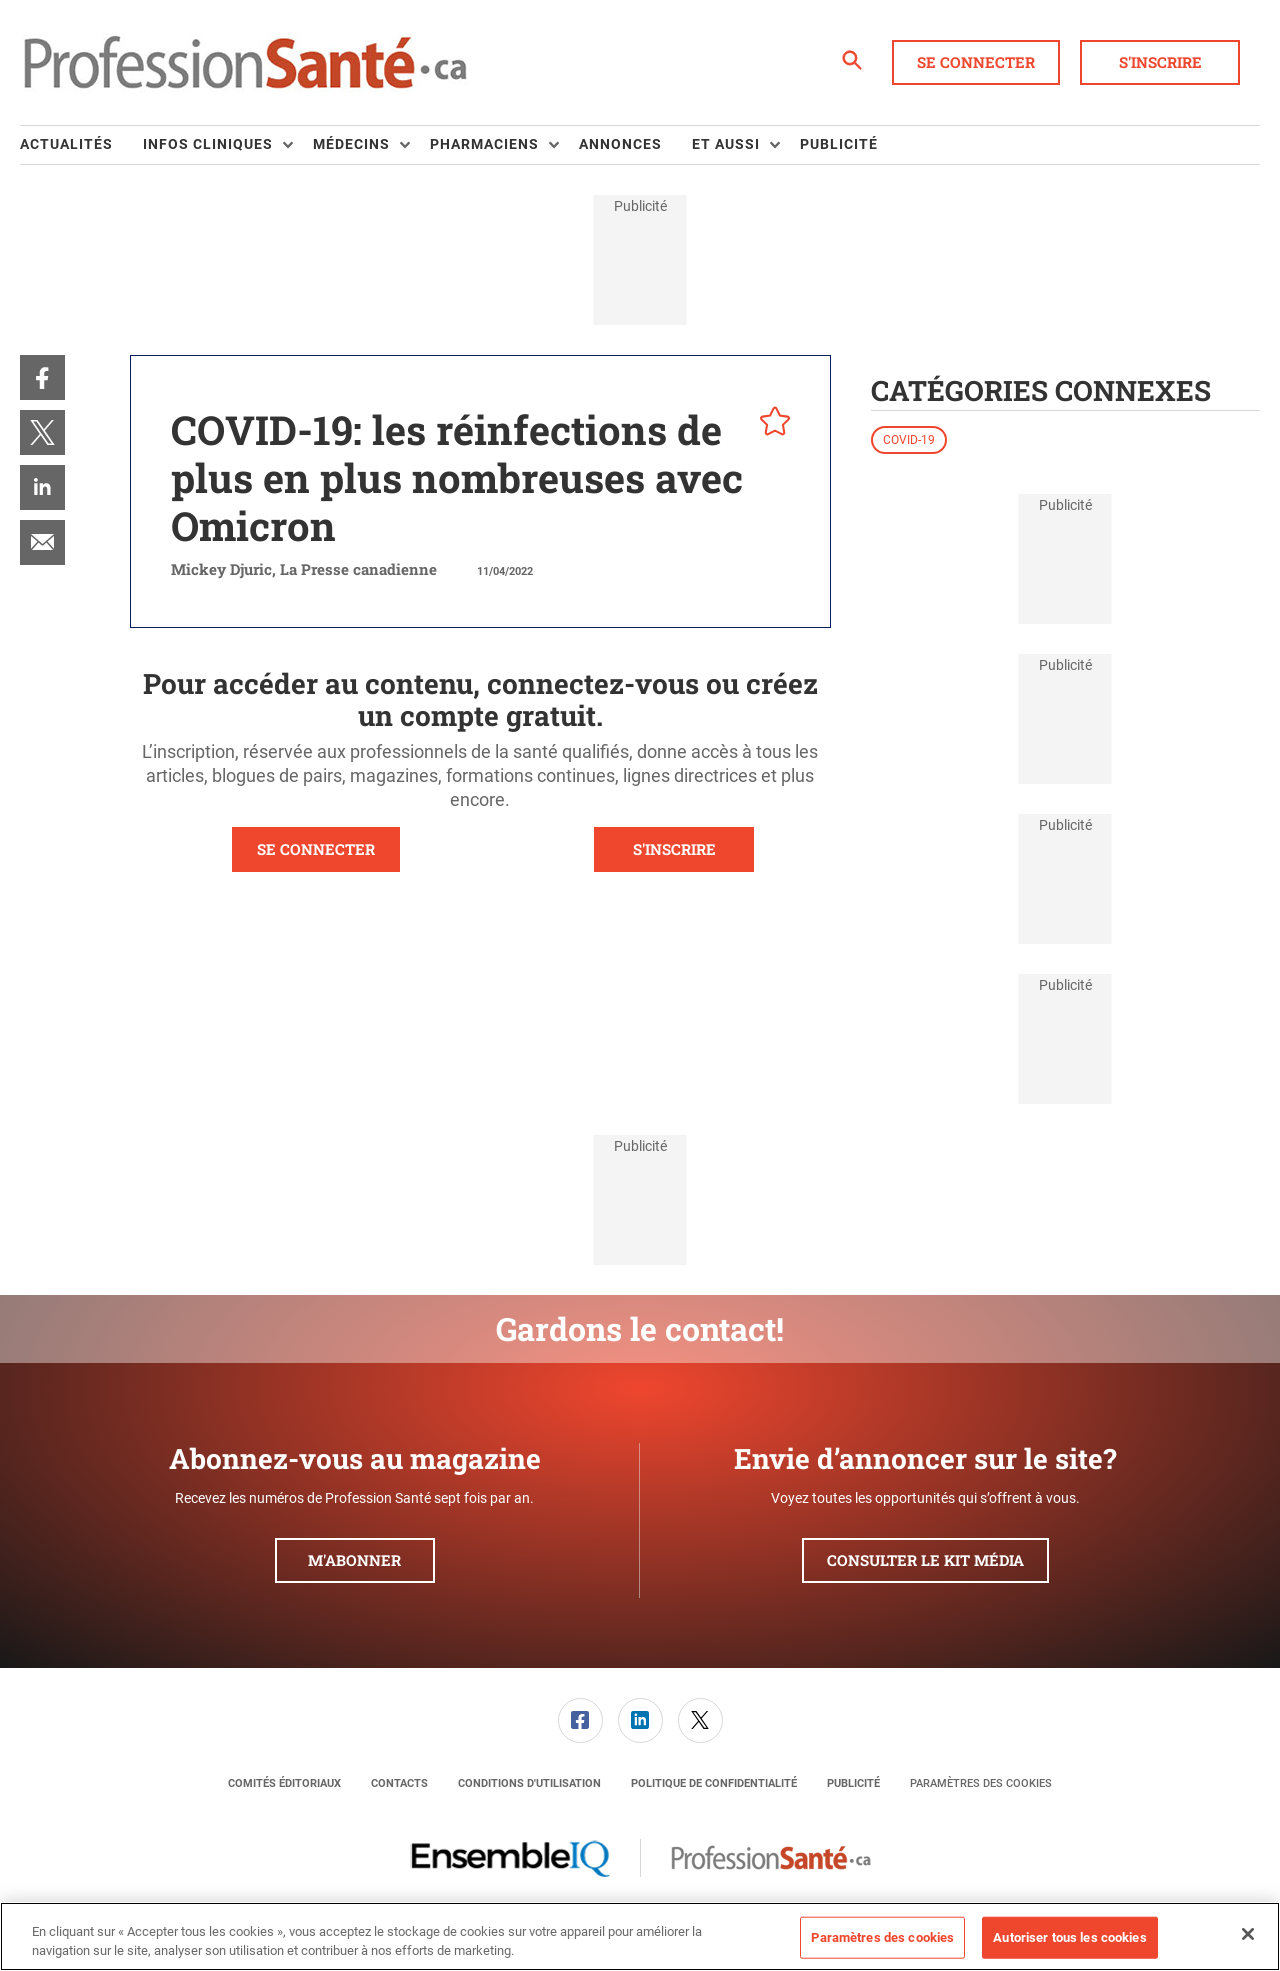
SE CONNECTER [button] (316, 849)
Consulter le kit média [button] (925, 1560)
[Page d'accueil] (245, 63)
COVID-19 (909, 440)
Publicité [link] (839, 144)
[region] (640, 1936)
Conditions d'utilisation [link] (529, 1783)
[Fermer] (1248, 1934)
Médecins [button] (351, 144)
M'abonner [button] (354, 1560)
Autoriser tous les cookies (1069, 1937)
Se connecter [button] (976, 62)
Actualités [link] (66, 144)
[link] (42, 377)
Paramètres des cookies (981, 1783)
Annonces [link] (620, 144)
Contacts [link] (399, 1783)
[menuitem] (81, 145)
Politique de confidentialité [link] (714, 1783)
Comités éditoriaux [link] (284, 1783)
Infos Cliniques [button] (208, 144)
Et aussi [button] (726, 144)
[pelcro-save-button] (770, 424)
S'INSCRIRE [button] (674, 849)
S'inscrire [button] (1160, 62)
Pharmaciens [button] (484, 144)
